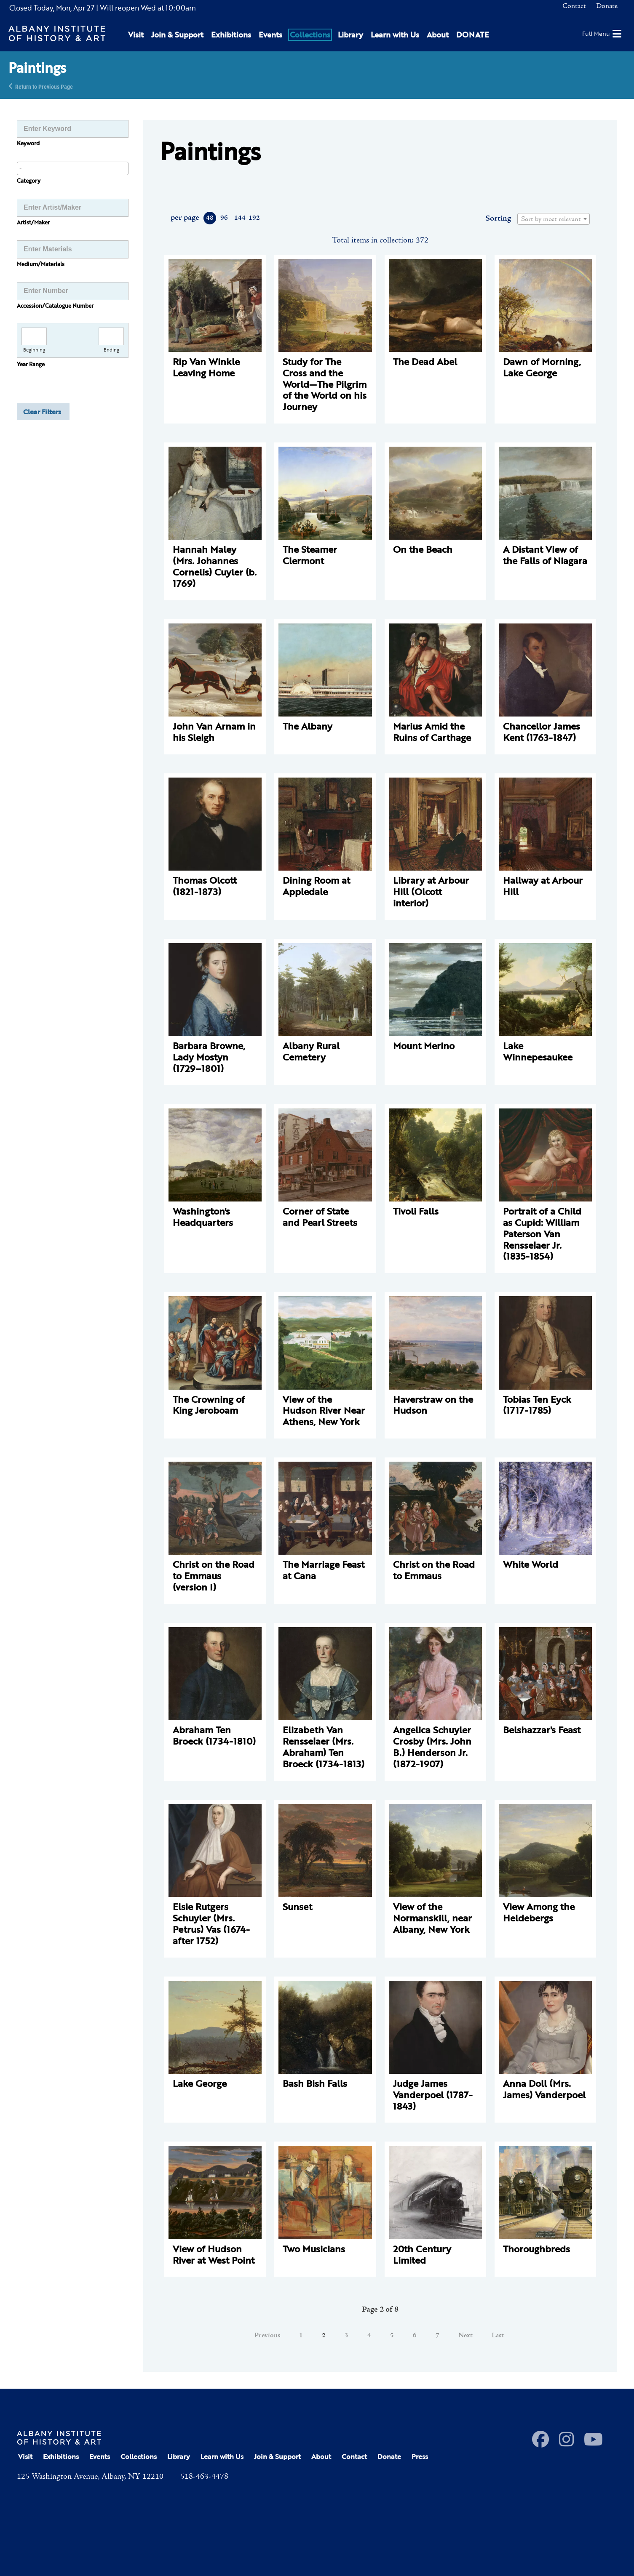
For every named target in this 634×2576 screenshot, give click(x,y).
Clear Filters (42, 412)
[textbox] (553, 219)
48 (210, 218)
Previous (267, 2335)
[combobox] (72, 168)
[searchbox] (72, 168)
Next (465, 2335)
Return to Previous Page (44, 86)
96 (224, 218)
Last (498, 2335)
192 (254, 218)
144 (239, 218)
